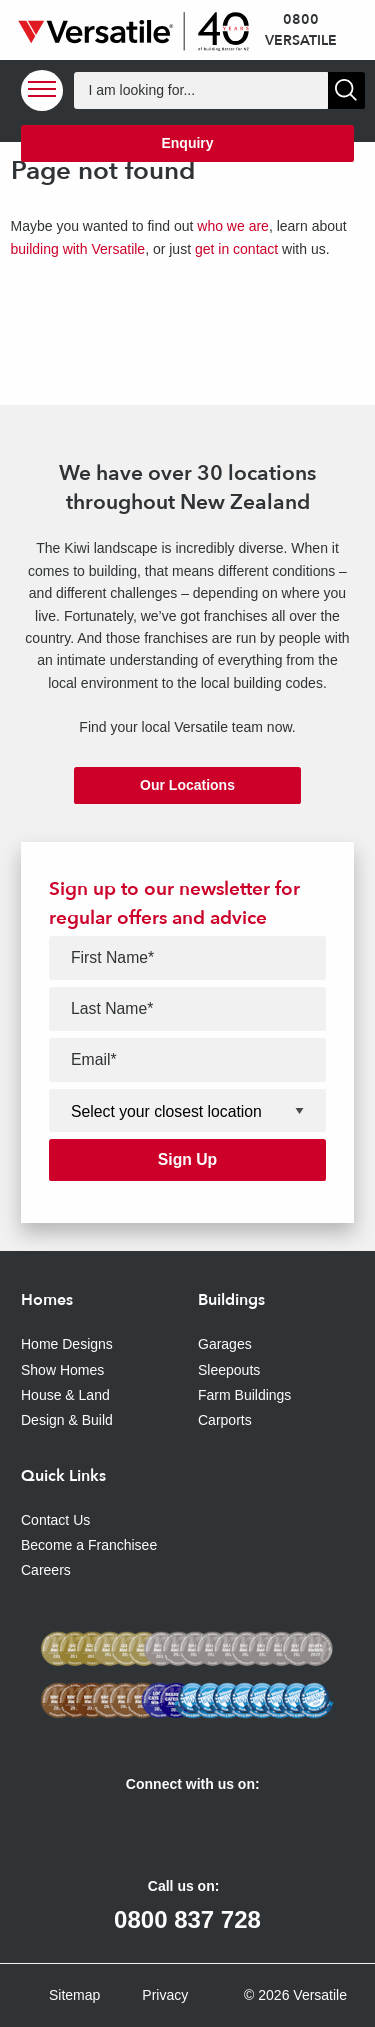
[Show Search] (346, 90)
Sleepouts (229, 1370)
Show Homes (62, 1370)
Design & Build (67, 1420)
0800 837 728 (187, 1919)
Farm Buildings (244, 1395)
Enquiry (187, 143)
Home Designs (67, 1344)
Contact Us (55, 1520)
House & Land (65, 1395)
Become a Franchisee (89, 1545)
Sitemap (74, 1995)
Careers (46, 1570)
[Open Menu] (42, 90)
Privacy (165, 1995)
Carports (225, 1420)
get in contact (236, 249)
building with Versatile (78, 249)
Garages (225, 1344)
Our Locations (187, 785)
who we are (233, 226)
